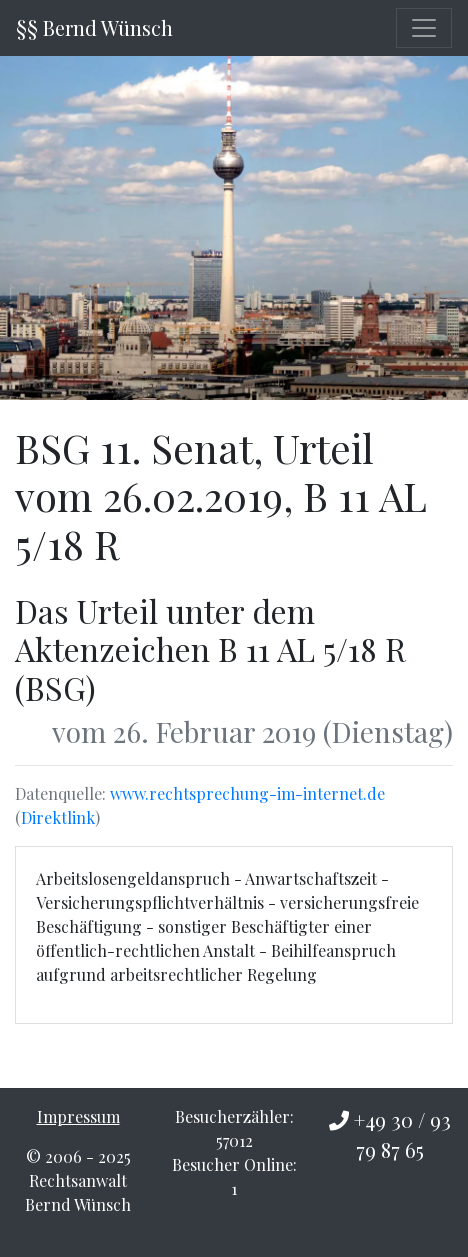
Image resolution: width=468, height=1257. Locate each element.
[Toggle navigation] (424, 28)
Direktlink (58, 817)
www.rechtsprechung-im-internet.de (247, 793)
